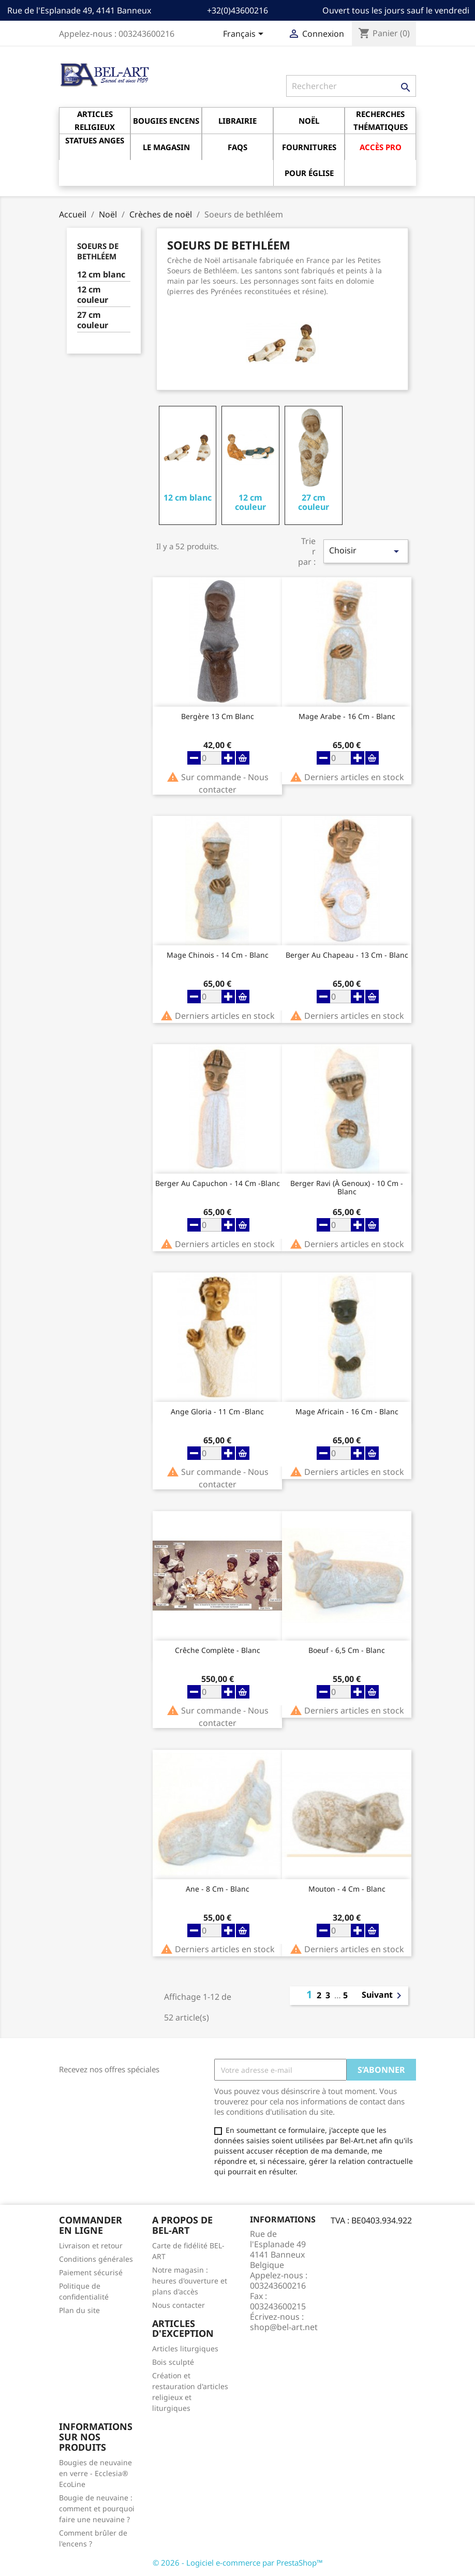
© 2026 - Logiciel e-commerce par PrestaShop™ (238, 2562)
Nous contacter (178, 2305)
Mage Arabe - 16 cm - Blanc (347, 716)
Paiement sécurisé (91, 2272)
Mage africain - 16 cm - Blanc (346, 1412)
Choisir (366, 551)
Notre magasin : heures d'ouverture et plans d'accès (189, 2280)
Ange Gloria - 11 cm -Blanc (217, 1412)
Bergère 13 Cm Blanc (217, 716)
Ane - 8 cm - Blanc (217, 1889)
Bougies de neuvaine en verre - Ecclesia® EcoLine (95, 2473)
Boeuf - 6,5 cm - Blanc (346, 1650)
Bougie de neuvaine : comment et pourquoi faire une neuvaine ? (97, 2508)
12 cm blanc (101, 274)
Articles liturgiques (185, 2348)
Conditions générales (96, 2259)
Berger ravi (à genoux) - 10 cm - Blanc (346, 1187)
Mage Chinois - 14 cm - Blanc (218, 955)
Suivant (383, 1995)
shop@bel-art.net (284, 2327)
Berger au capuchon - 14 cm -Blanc (217, 1183)
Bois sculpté (173, 2362)
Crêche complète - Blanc (217, 1650)
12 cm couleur (92, 294)
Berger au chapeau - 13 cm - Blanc (347, 955)
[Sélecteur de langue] (245, 34)
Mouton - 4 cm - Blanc (346, 1889)
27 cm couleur (92, 320)
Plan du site (79, 2310)
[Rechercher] (351, 86)
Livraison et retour (91, 2245)
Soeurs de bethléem (97, 251)
